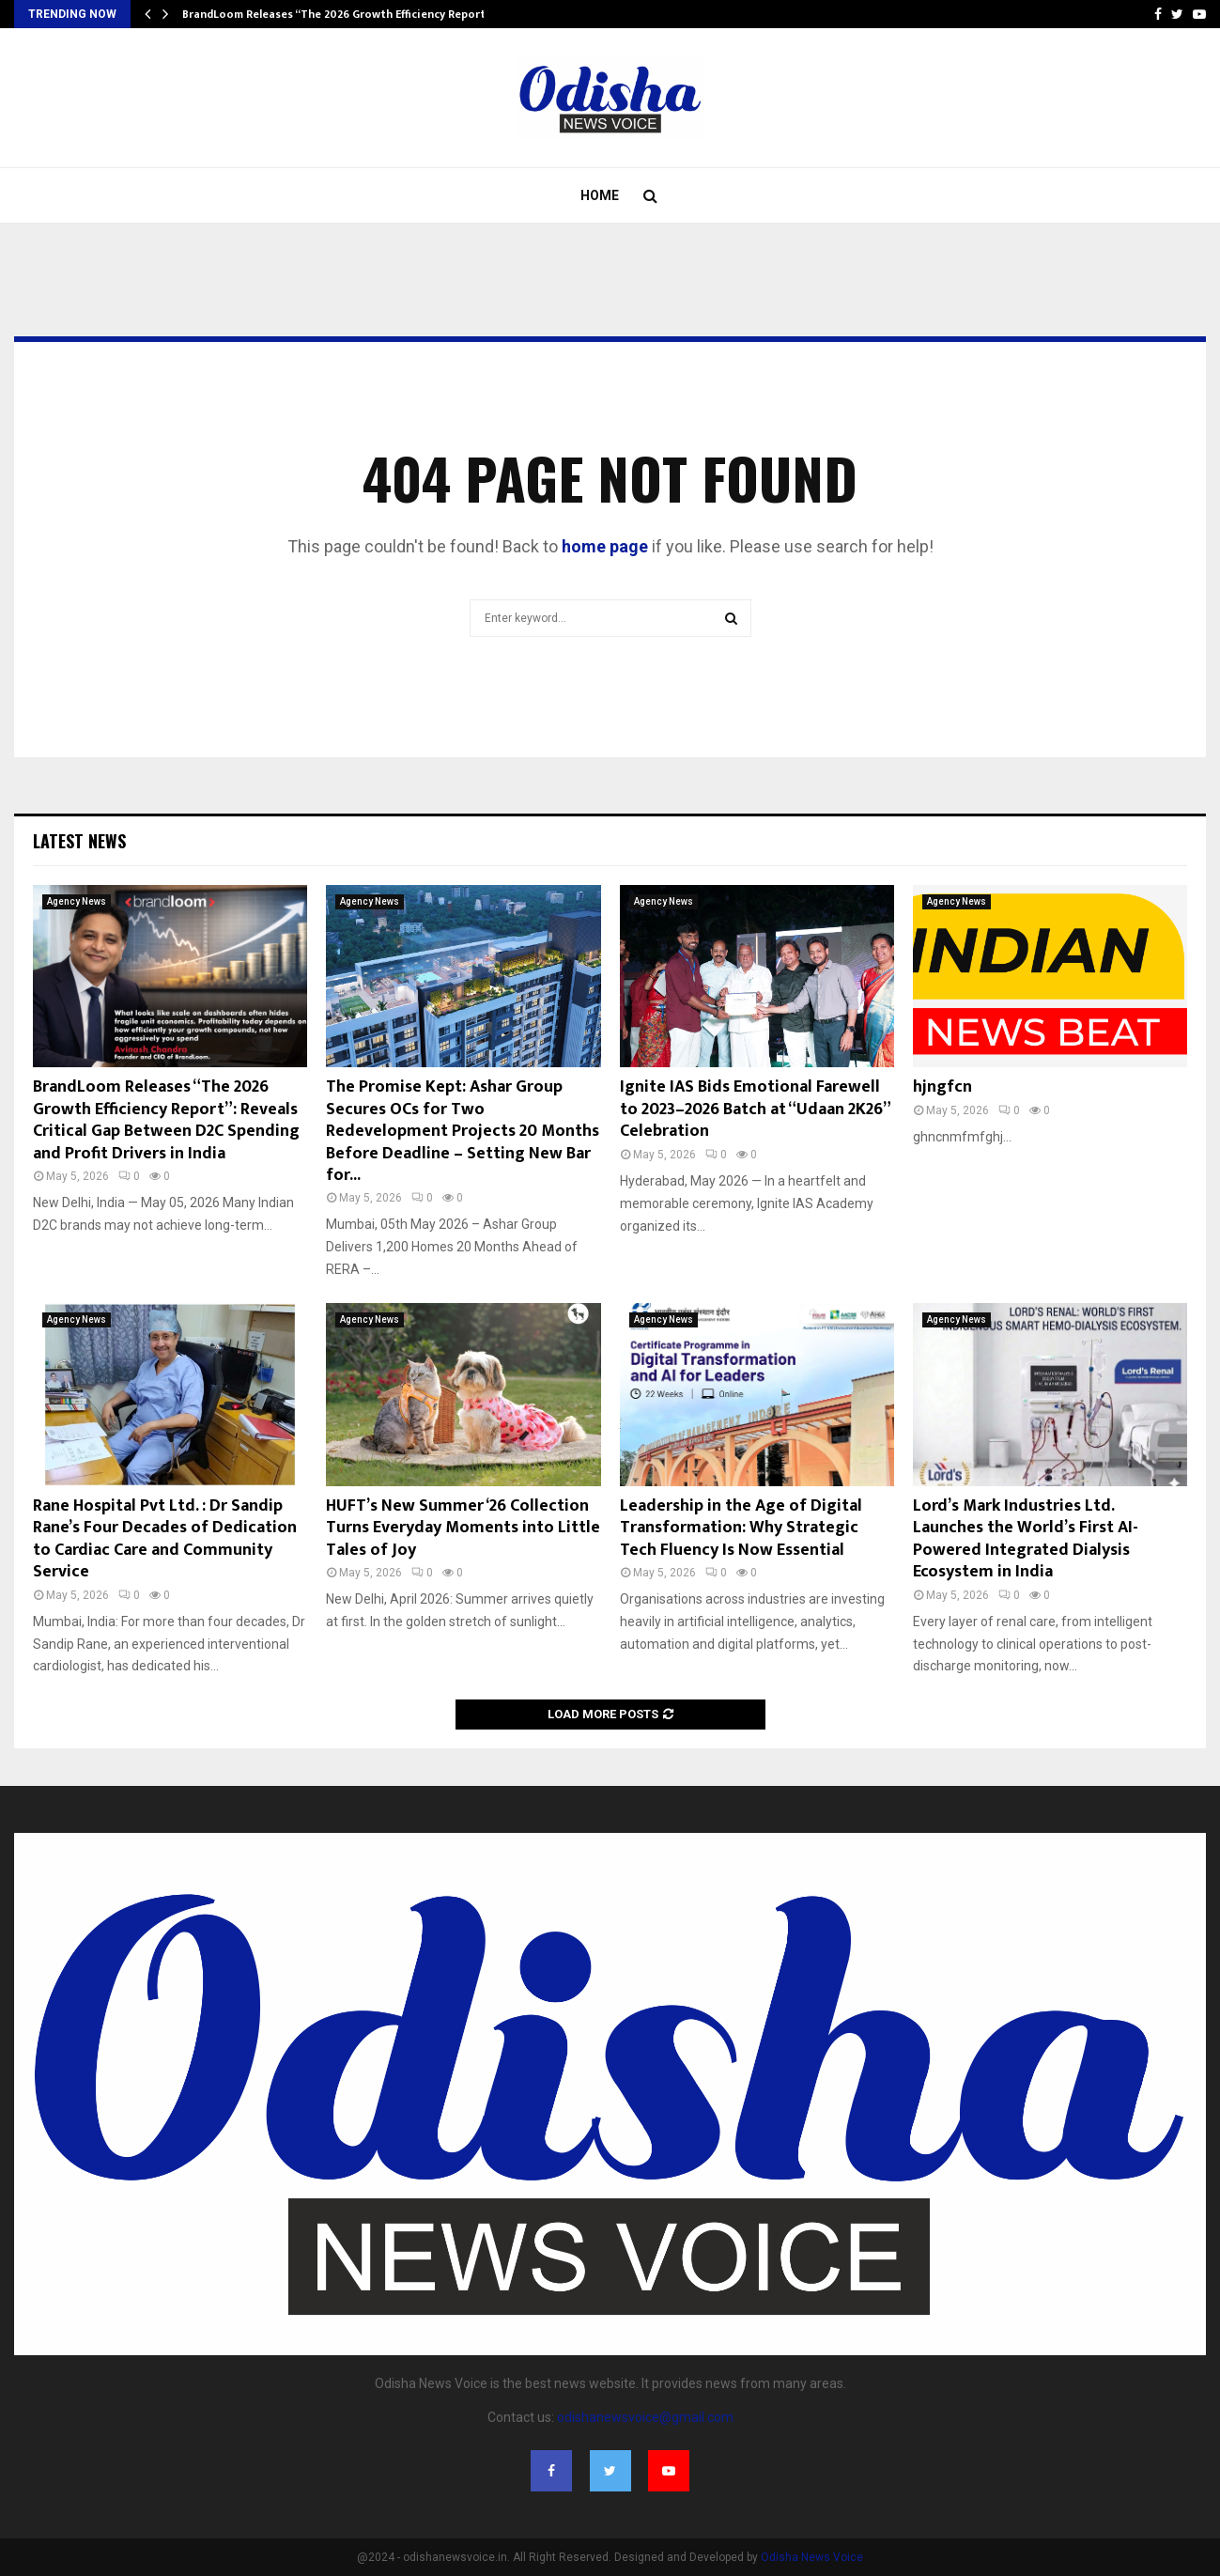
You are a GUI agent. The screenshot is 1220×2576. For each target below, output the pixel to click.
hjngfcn (942, 1087)
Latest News (79, 841)
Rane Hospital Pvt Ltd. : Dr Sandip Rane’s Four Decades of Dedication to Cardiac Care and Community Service (165, 1539)
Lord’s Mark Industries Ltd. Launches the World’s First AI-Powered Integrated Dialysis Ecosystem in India (1025, 1539)
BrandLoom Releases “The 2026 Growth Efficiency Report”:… (342, 14)
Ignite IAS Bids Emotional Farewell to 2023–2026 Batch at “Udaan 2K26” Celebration (754, 1109)
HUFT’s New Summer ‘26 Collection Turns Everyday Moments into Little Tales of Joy (463, 1528)
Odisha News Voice (812, 2557)
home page (605, 546)
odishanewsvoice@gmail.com (645, 2417)
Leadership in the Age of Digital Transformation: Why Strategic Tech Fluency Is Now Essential (741, 1528)
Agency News (76, 901)
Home (599, 195)
